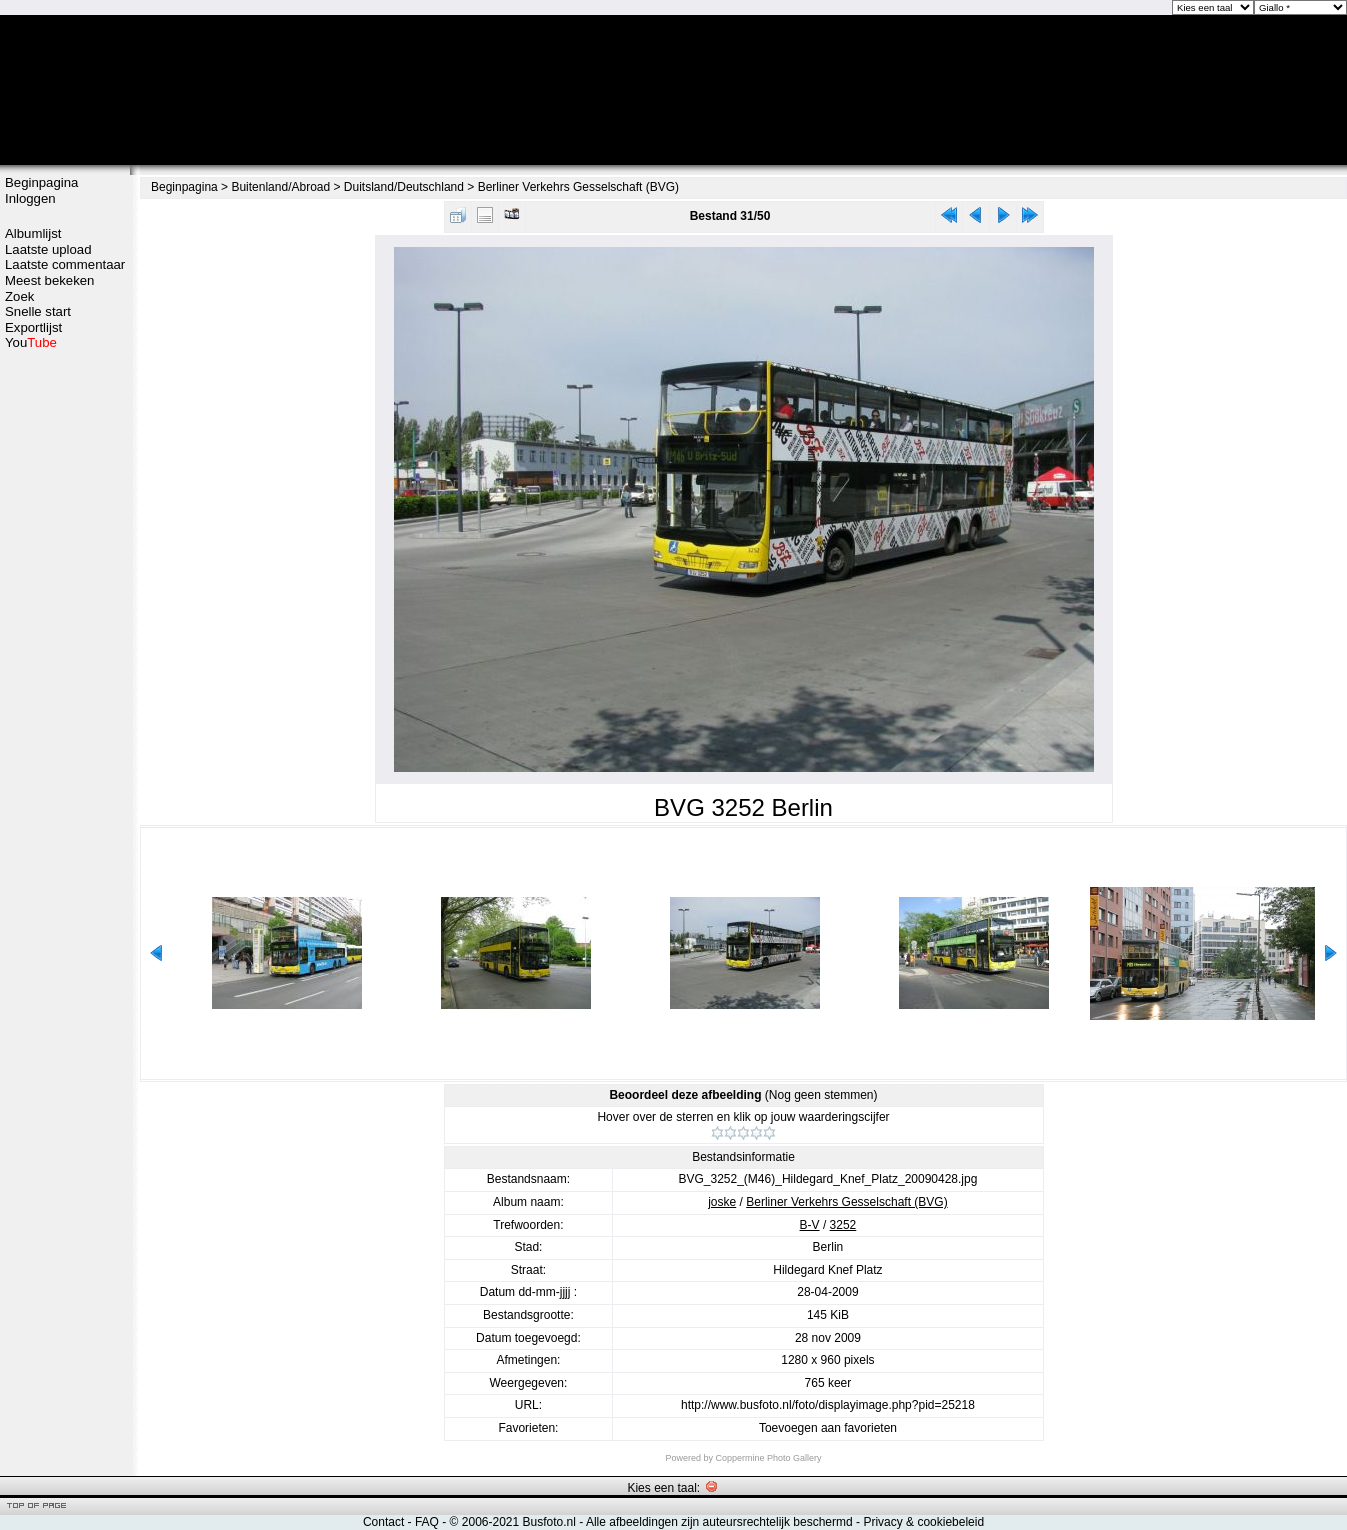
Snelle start (38, 311)
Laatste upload (48, 249)
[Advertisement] (65, 667)
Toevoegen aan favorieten (828, 1428)
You (31, 342)
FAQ (427, 1522)
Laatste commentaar (65, 264)
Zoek (19, 296)
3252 (843, 1225)
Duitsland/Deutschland (404, 187)
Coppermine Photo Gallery (768, 1458)
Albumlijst (33, 233)
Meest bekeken (49, 280)
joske (722, 1202)
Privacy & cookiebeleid (923, 1522)
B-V (810, 1225)
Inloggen (30, 198)
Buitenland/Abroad (280, 187)
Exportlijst (33, 327)
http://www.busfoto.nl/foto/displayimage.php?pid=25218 (828, 1405)
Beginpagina (41, 182)
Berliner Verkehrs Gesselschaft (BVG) (578, 187)
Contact (383, 1522)
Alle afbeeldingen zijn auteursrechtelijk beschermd (719, 1522)
